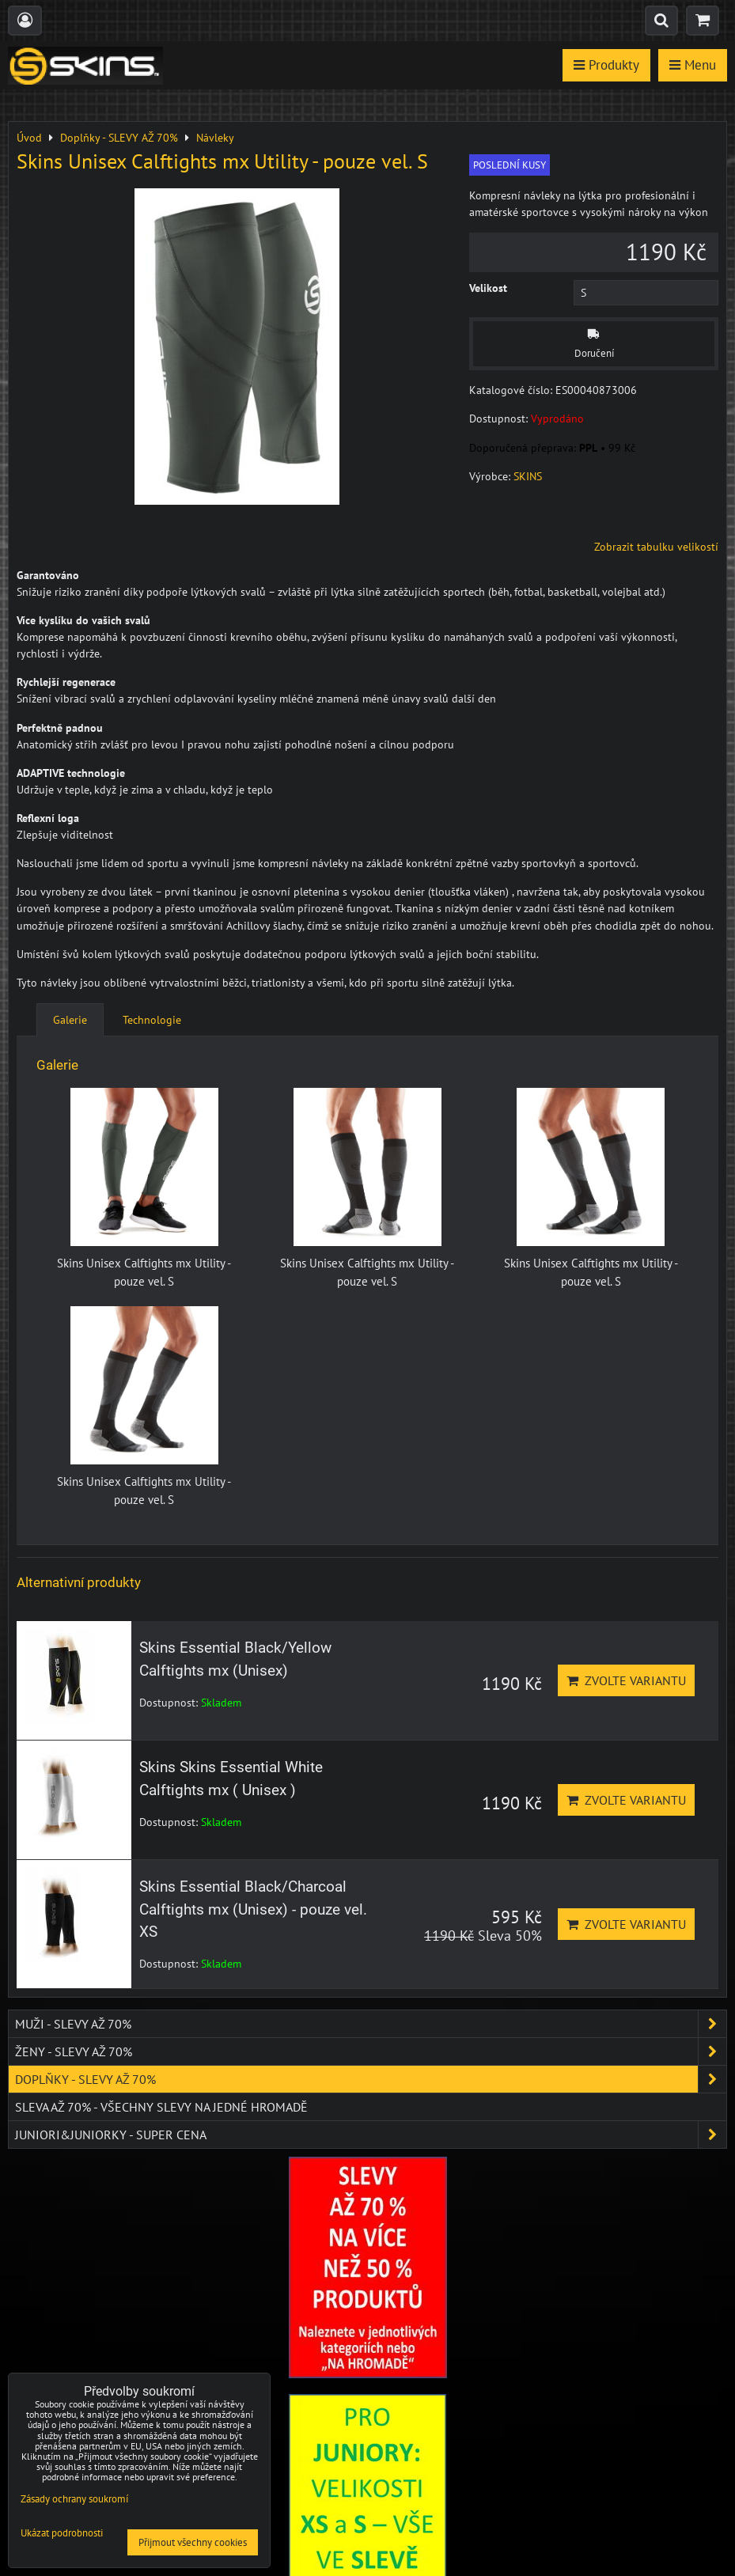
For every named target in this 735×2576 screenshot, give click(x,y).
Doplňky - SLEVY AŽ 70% (370, 2079)
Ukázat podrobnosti (62, 2534)
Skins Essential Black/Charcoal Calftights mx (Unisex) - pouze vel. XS (253, 1909)
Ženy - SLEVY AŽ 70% (370, 2051)
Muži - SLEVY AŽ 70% (370, 2023)
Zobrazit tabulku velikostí (656, 547)
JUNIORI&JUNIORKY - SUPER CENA (370, 2134)
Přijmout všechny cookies (192, 2542)
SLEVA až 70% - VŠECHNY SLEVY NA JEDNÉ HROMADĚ (161, 2107)
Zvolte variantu (626, 1680)
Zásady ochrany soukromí (74, 2499)
